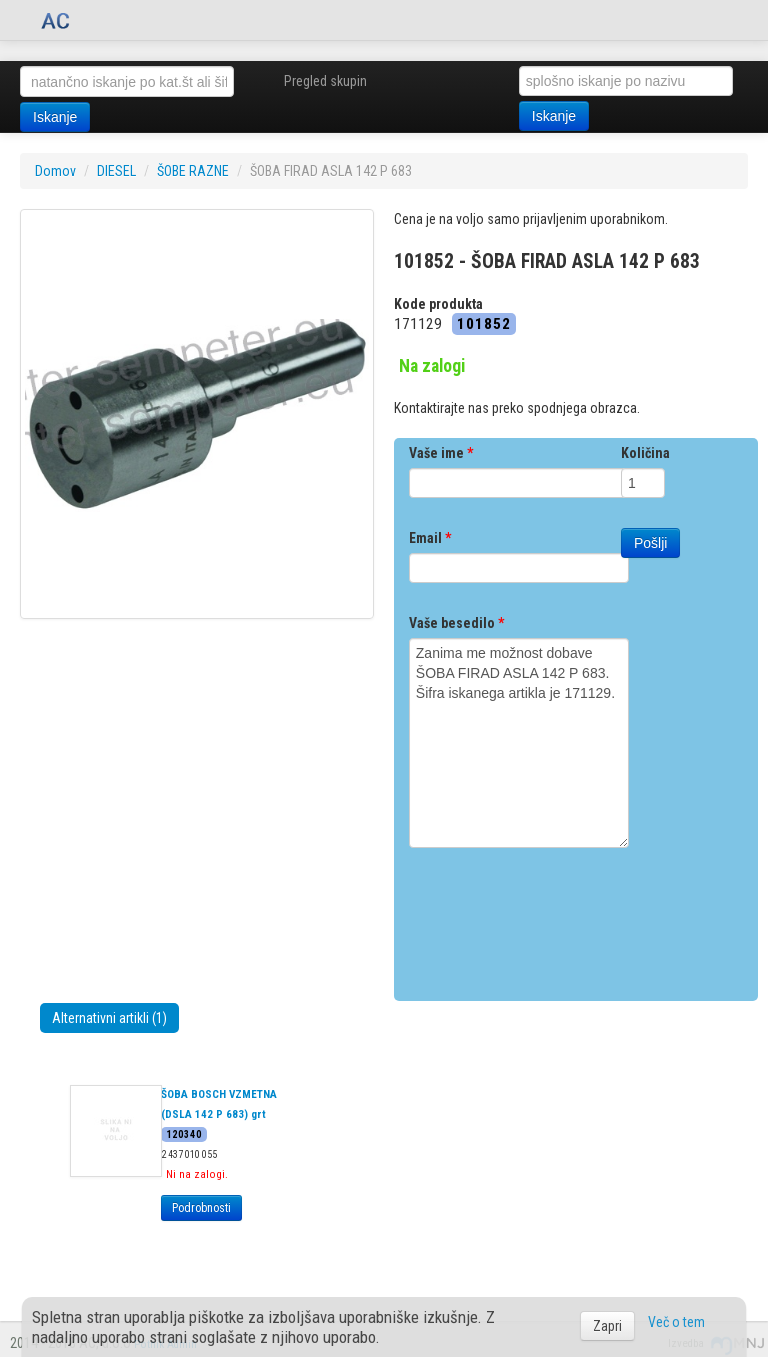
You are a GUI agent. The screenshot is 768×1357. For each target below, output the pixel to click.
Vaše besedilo (456, 623)
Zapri (607, 1326)
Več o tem (676, 1322)
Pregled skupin (325, 81)
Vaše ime (441, 453)
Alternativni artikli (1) (109, 1018)
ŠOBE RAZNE (193, 171)
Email (430, 538)
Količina (645, 453)
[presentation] (561, 917)
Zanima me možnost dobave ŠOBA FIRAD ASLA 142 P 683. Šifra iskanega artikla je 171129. (519, 743)
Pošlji (650, 543)
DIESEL (116, 171)
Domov (55, 171)
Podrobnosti (201, 1208)
